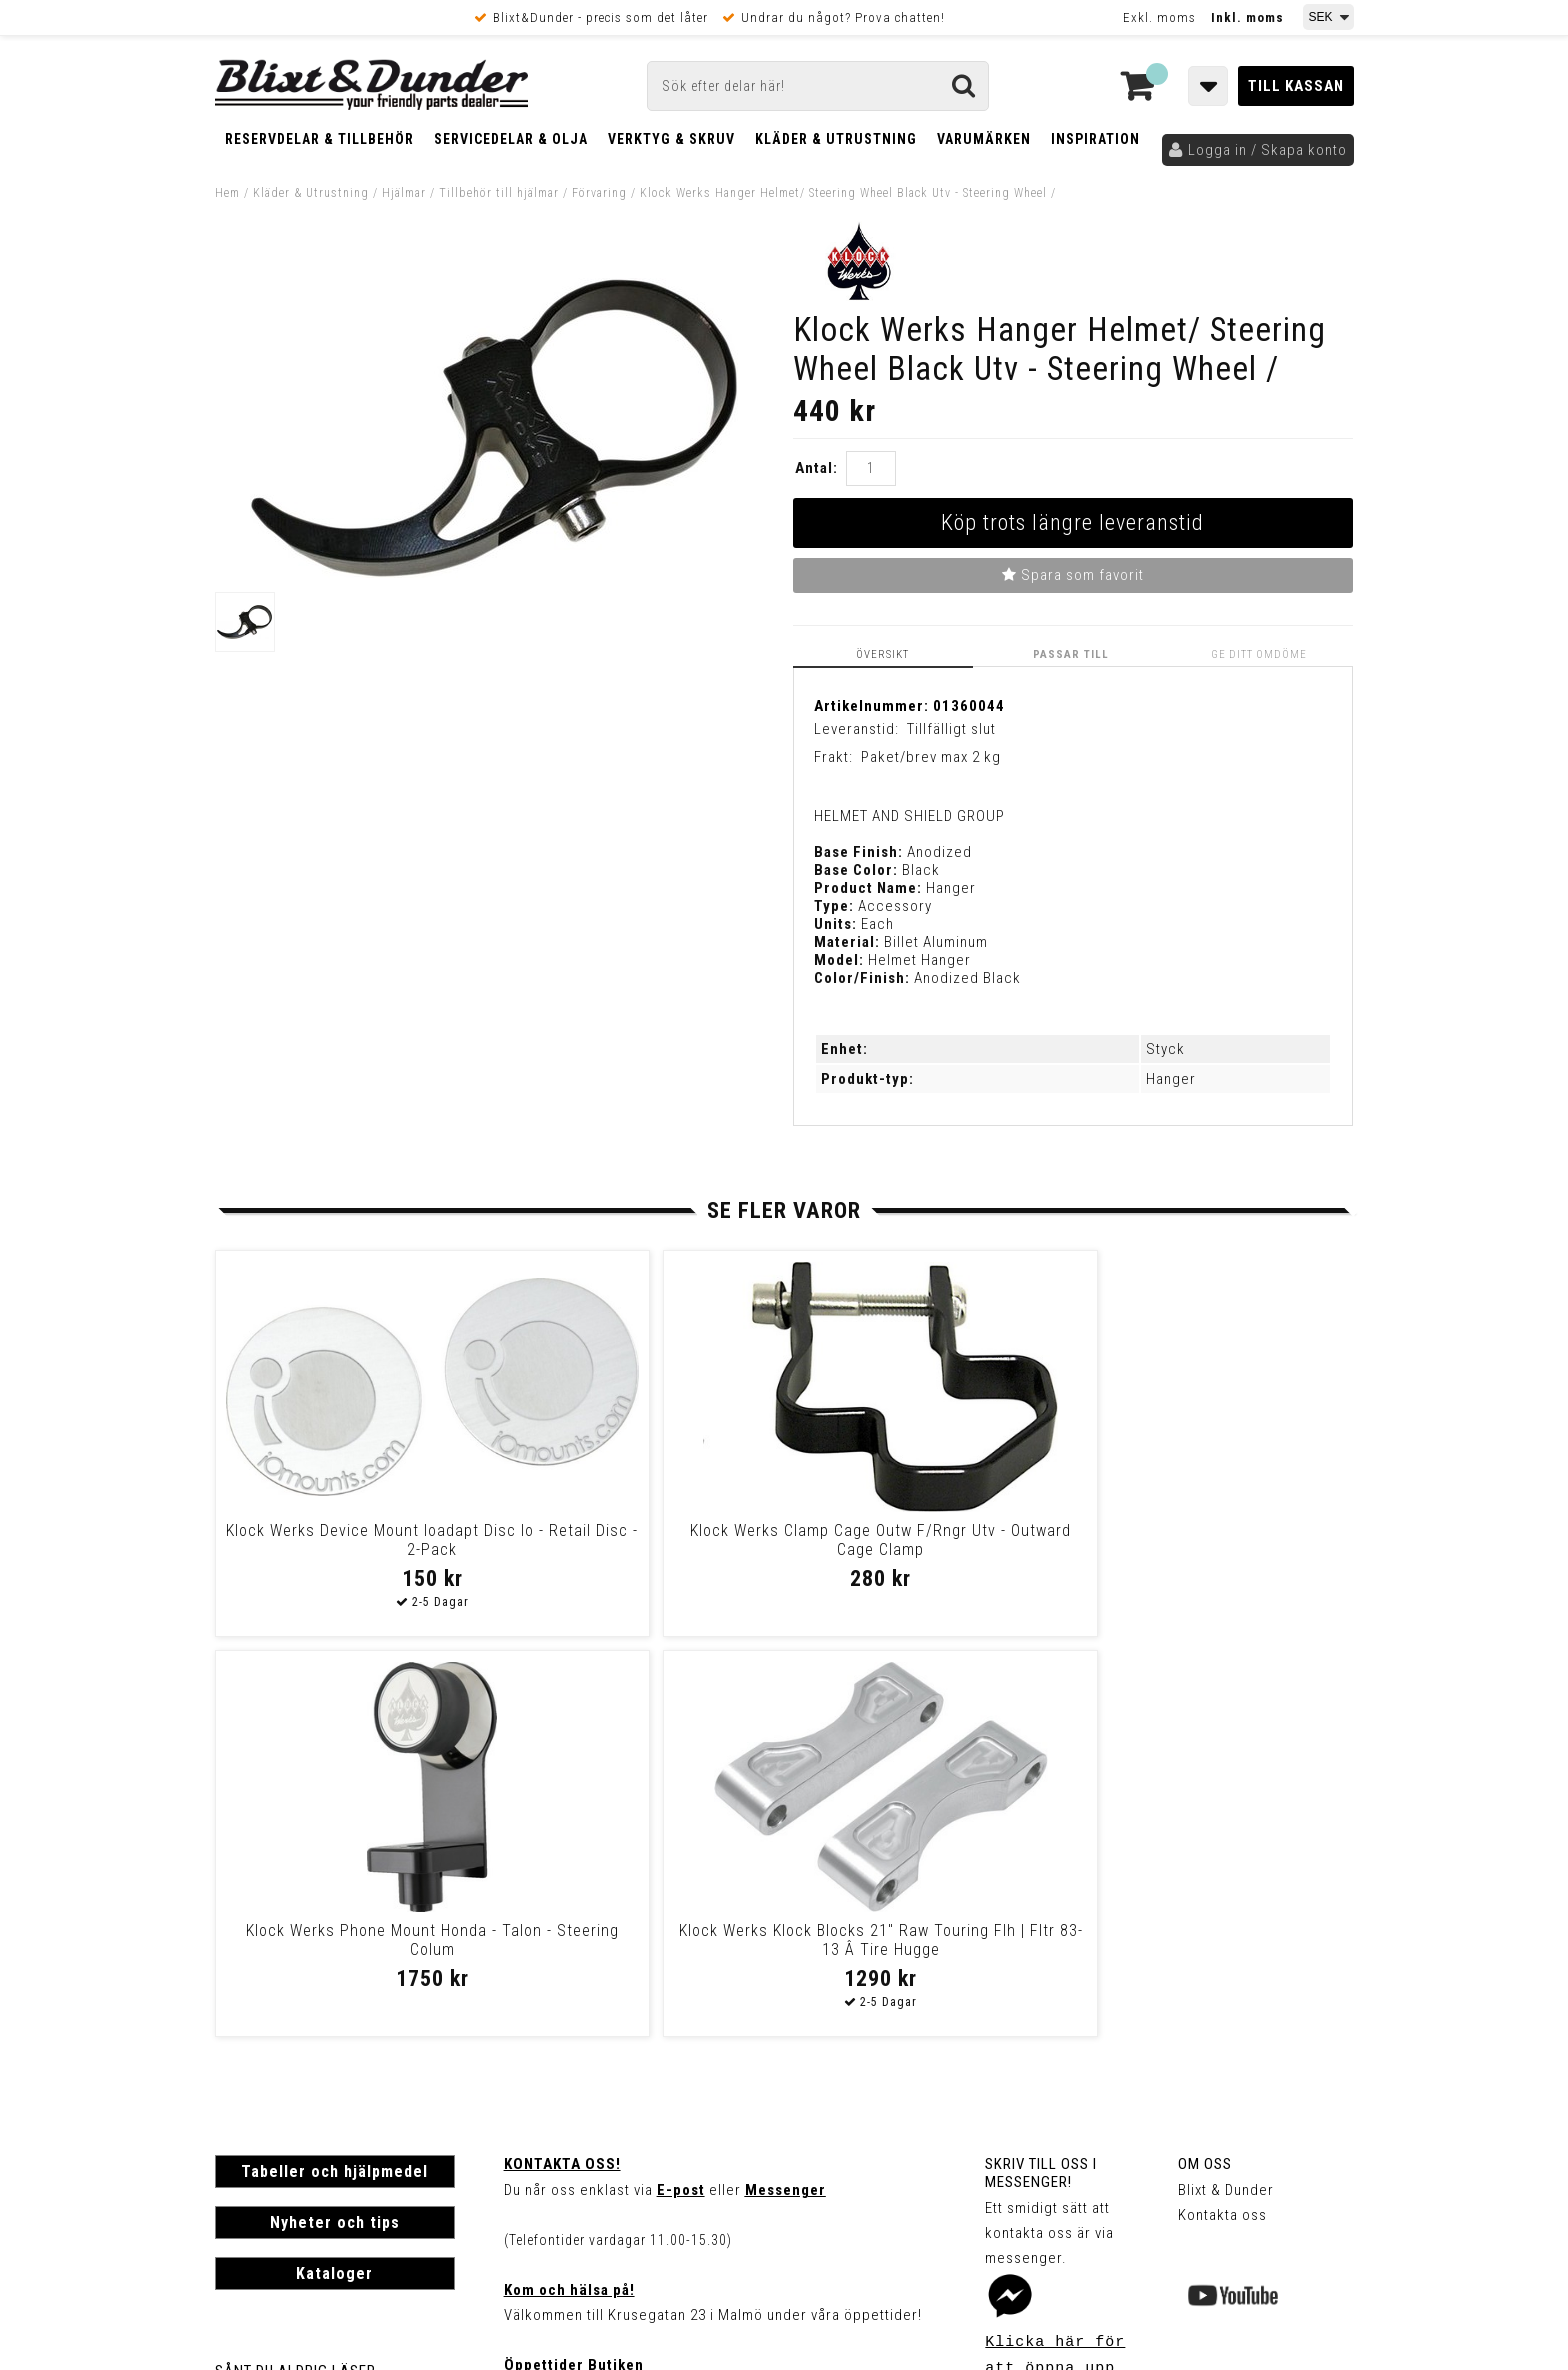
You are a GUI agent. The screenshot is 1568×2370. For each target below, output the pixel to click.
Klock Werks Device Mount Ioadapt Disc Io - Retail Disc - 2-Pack (350, 1548)
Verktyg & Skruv (671, 139)
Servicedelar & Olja (511, 139)
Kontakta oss (1222, 1814)
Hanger (1171, 1079)
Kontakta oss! (562, 1763)
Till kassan (1296, 86)
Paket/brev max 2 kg (931, 757)
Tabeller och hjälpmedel (334, 1770)
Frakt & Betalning (273, 1993)
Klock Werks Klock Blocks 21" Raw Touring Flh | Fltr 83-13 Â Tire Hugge (1204, 1548)
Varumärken (984, 139)
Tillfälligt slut (951, 728)
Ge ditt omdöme (1261, 653)
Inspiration (1095, 139)
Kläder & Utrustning (836, 139)
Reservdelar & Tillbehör (319, 139)
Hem (227, 193)
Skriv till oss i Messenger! (1041, 1772)
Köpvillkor (249, 2014)
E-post (681, 1789)
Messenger (785, 1789)
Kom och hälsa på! (569, 1889)
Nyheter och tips (335, 1821)
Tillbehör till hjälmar (499, 193)
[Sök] (818, 86)
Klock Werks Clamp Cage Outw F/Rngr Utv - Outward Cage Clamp (635, 1539)
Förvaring (599, 193)
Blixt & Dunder (1226, 1789)
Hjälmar (404, 193)
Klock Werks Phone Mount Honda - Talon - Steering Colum (919, 1539)
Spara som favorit (1073, 575)
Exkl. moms (1159, 17)
